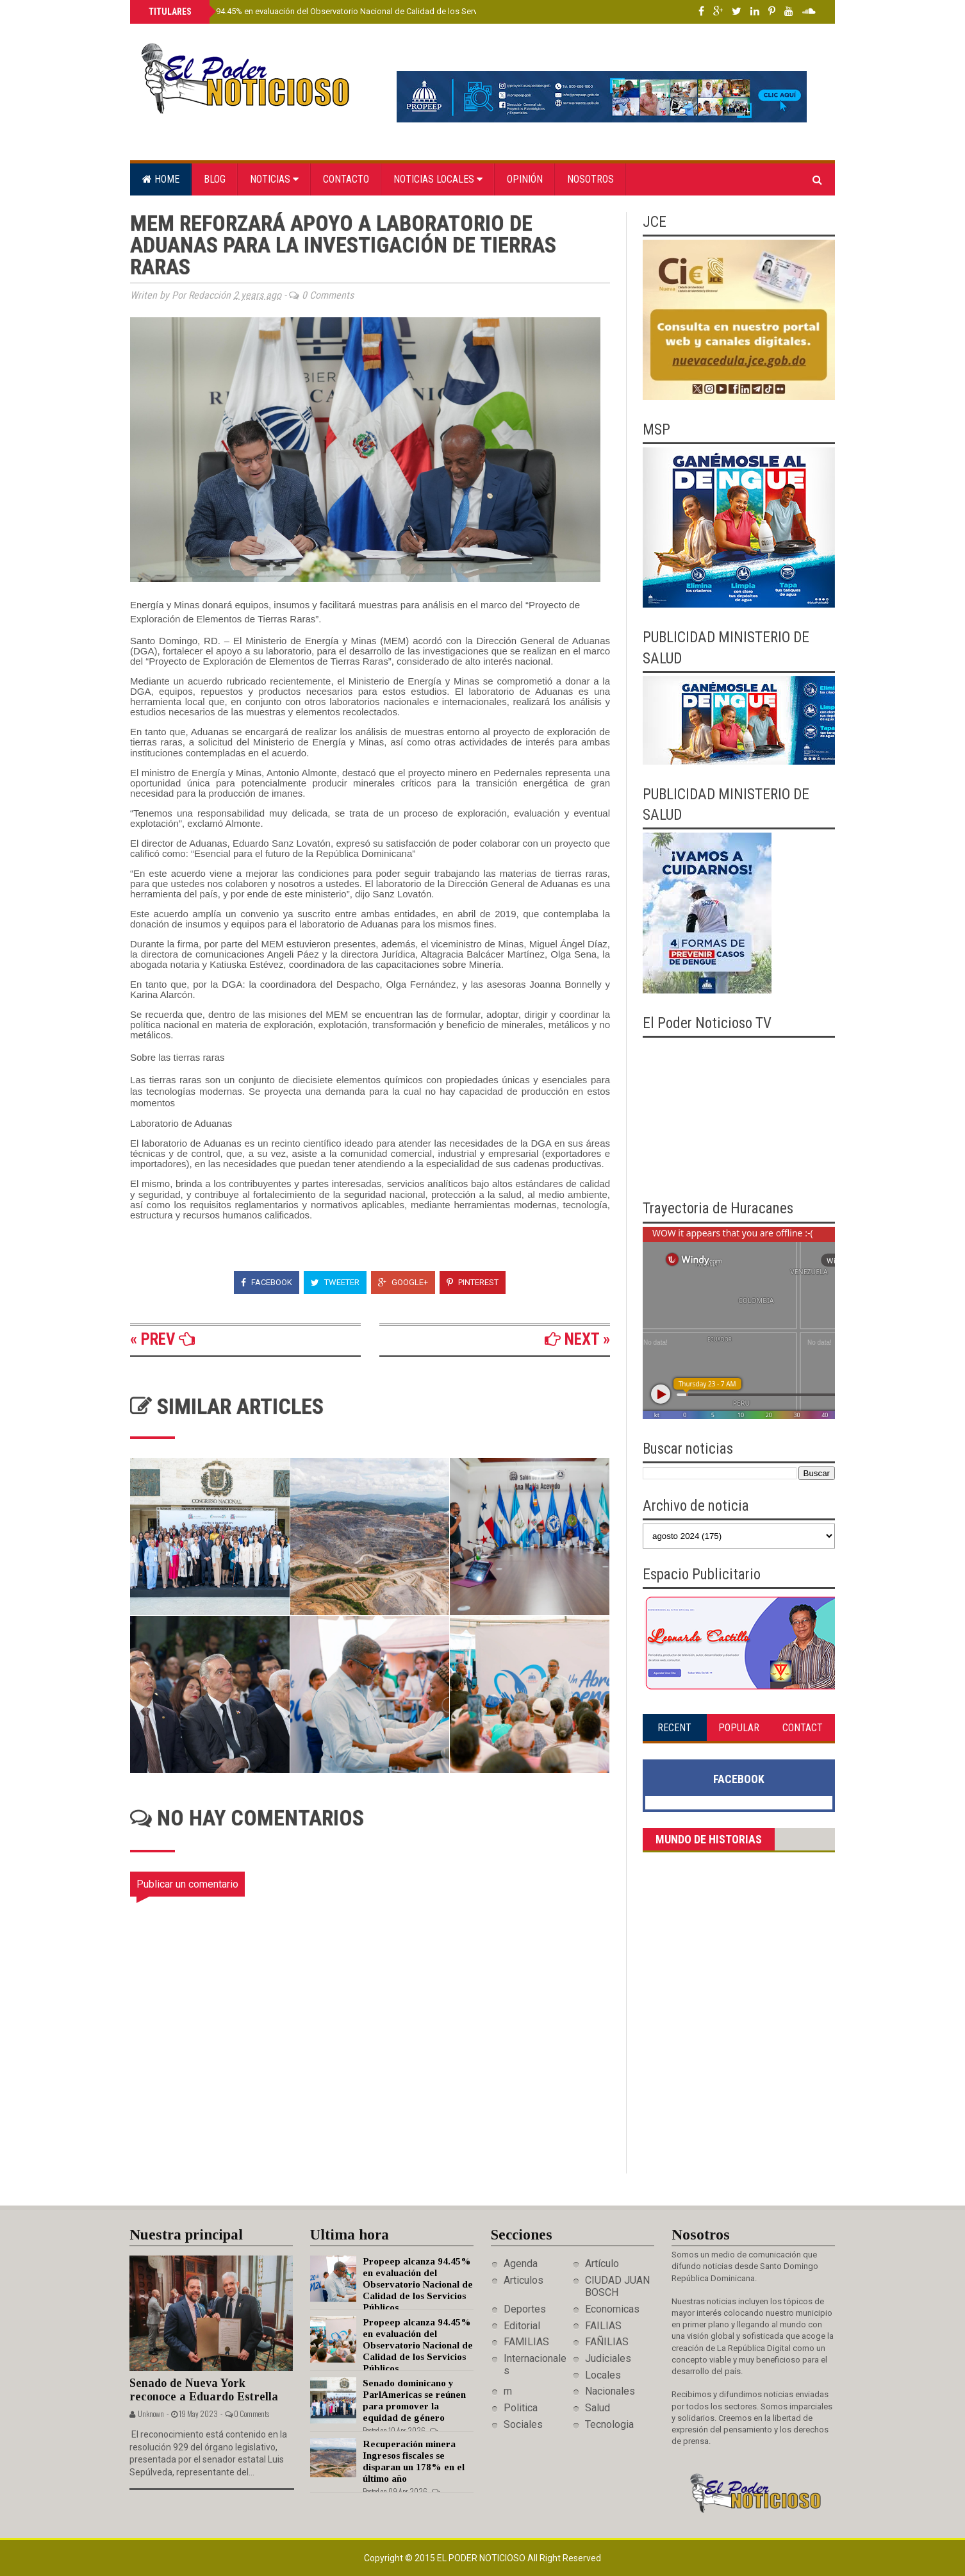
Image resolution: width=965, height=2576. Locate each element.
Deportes (525, 2309)
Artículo (602, 2263)
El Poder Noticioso (482, 2558)
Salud (597, 2408)
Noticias (274, 179)
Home (160, 179)
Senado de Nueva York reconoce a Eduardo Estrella (203, 2390)
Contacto (346, 179)
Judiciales (608, 2358)
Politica (521, 2408)
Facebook (266, 1282)
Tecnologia (609, 2424)
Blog (215, 179)
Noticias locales (437, 179)
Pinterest (473, 1282)
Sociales (523, 2424)
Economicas (612, 2309)
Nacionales (610, 2391)
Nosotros (590, 179)
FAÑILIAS (607, 2342)
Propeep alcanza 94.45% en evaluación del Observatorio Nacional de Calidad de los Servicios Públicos (337, 11)
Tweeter (335, 1282)
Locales (603, 2375)
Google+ (403, 1282)
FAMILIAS (526, 2342)
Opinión (525, 179)
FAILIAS (603, 2326)
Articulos (523, 2280)
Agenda (521, 2263)
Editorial (522, 2326)
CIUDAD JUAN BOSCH (617, 2286)
